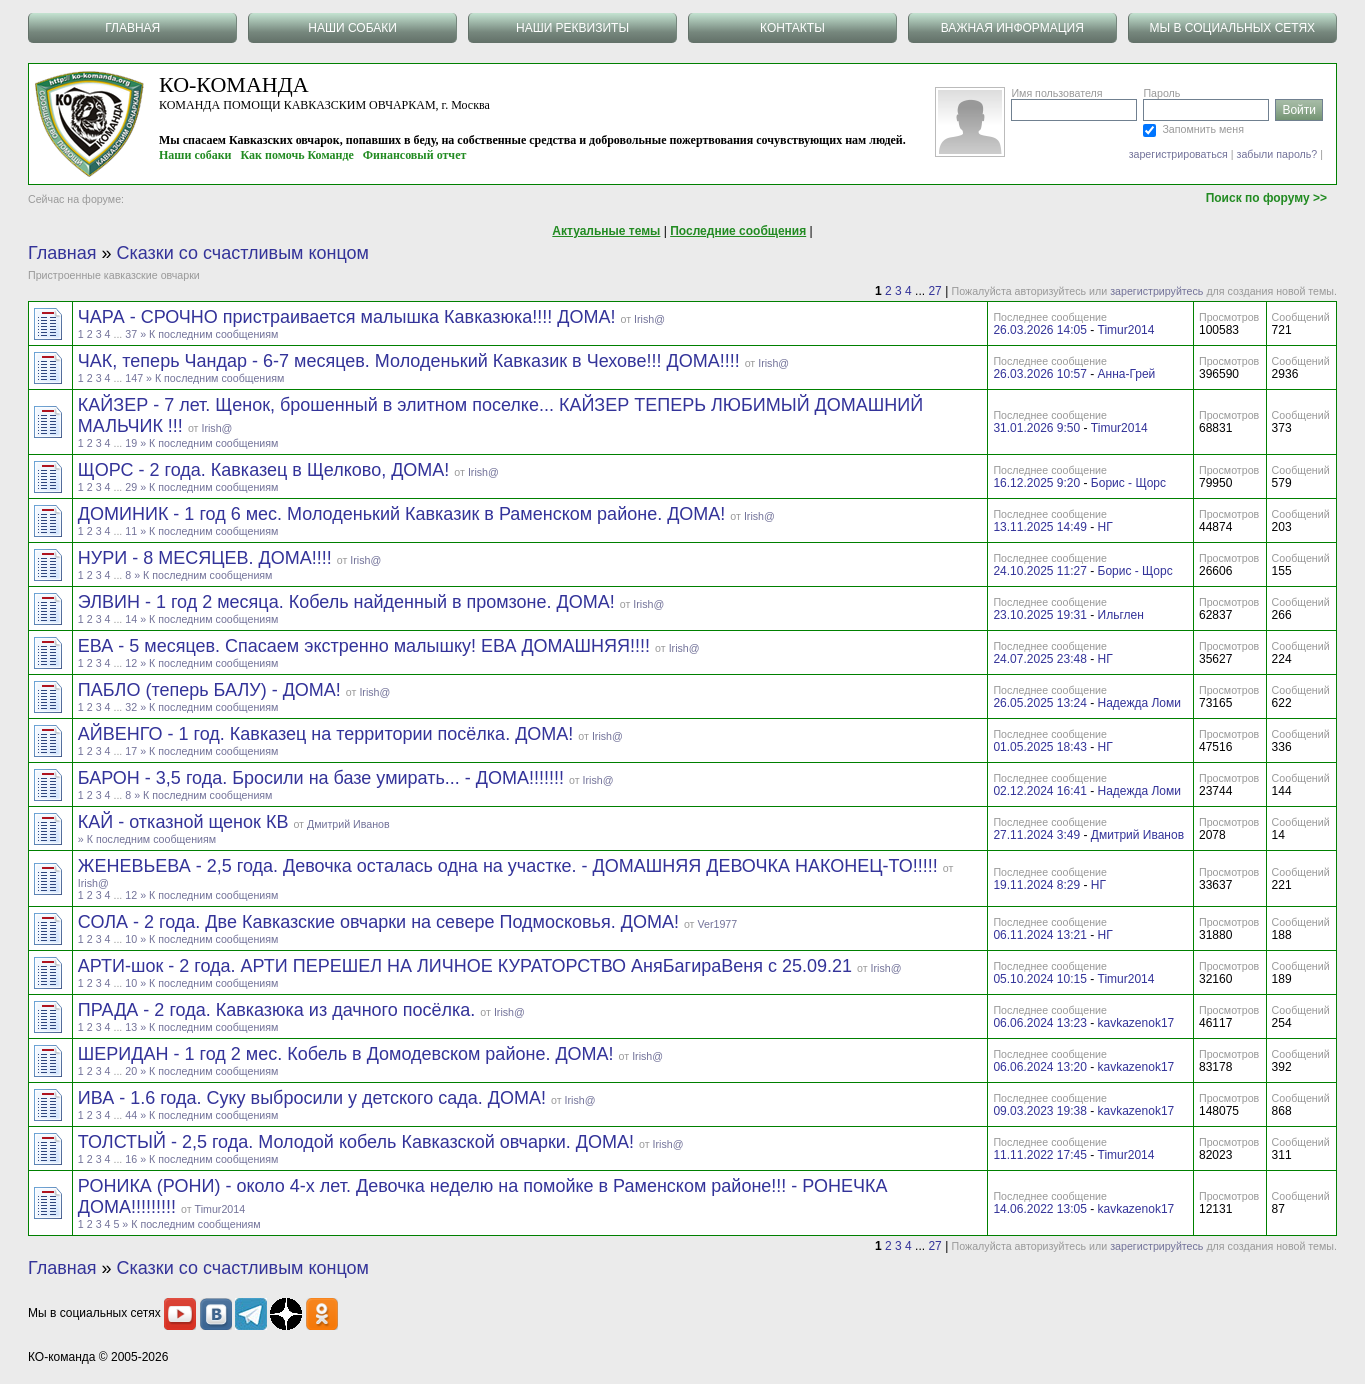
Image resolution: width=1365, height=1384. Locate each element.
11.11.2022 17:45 (1039, 1155)
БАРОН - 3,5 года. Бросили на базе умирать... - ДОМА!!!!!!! (323, 778)
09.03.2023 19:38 (1039, 1111)
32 (131, 707)
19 (131, 443)
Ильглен (1121, 615)
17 (131, 751)
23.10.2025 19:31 (1039, 615)
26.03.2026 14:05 (1039, 330)
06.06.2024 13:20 (1039, 1067)
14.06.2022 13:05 (1039, 1209)
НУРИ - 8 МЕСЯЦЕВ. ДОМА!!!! (207, 558)
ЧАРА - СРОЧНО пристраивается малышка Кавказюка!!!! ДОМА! (349, 317)
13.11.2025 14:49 (1039, 527)
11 (131, 531)
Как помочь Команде (297, 155)
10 (131, 939)
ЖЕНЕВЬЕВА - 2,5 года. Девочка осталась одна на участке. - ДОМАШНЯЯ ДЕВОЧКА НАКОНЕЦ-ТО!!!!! (510, 866)
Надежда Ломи (1139, 703)
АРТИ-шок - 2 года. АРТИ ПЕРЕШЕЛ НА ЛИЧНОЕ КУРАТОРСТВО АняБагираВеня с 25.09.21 (467, 966)
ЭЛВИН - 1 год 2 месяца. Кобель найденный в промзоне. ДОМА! (349, 602)
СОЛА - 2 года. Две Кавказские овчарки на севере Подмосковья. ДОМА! (381, 922)
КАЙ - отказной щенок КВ (186, 822)
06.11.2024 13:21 (1039, 935)
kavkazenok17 (1136, 1023)
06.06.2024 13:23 (1039, 1023)
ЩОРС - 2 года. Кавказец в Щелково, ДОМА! (266, 470)
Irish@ (649, 319)
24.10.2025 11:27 (1039, 571)
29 (131, 487)
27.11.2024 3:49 (1036, 835)
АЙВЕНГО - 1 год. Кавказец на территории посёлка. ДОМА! (328, 734)
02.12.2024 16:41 (1039, 791)
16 (131, 1159)
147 (134, 378)
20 (131, 1071)
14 (131, 619)
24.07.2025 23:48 (1039, 659)
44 (131, 1115)
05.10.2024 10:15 (1039, 979)
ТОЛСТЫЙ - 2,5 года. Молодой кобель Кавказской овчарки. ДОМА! (358, 1142)
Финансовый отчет (415, 155)
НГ (1105, 527)
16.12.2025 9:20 (1036, 483)
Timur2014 (1126, 330)
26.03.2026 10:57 (1039, 374)
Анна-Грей (1127, 374)
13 (131, 1027)
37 (131, 334)
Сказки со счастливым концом (243, 253)
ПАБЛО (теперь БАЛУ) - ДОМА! (212, 690)
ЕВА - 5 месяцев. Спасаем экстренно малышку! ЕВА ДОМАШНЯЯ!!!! (366, 646)
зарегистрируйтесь (1156, 291)
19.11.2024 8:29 (1036, 885)
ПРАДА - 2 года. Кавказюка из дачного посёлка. (279, 1010)
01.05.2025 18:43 (1039, 747)
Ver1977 (717, 924)
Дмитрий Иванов (348, 824)
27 (934, 291)
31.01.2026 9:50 (1036, 428)
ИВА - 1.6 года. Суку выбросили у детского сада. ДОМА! (314, 1098)
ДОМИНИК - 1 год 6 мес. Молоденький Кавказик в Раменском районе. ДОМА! (404, 514)
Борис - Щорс (1128, 483)
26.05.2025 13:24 (1039, 703)
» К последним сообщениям (209, 334)
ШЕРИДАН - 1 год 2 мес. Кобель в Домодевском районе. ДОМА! (348, 1054)
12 (131, 663)
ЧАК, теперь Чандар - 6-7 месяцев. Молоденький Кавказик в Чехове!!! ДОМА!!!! (411, 361)
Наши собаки (195, 155)
